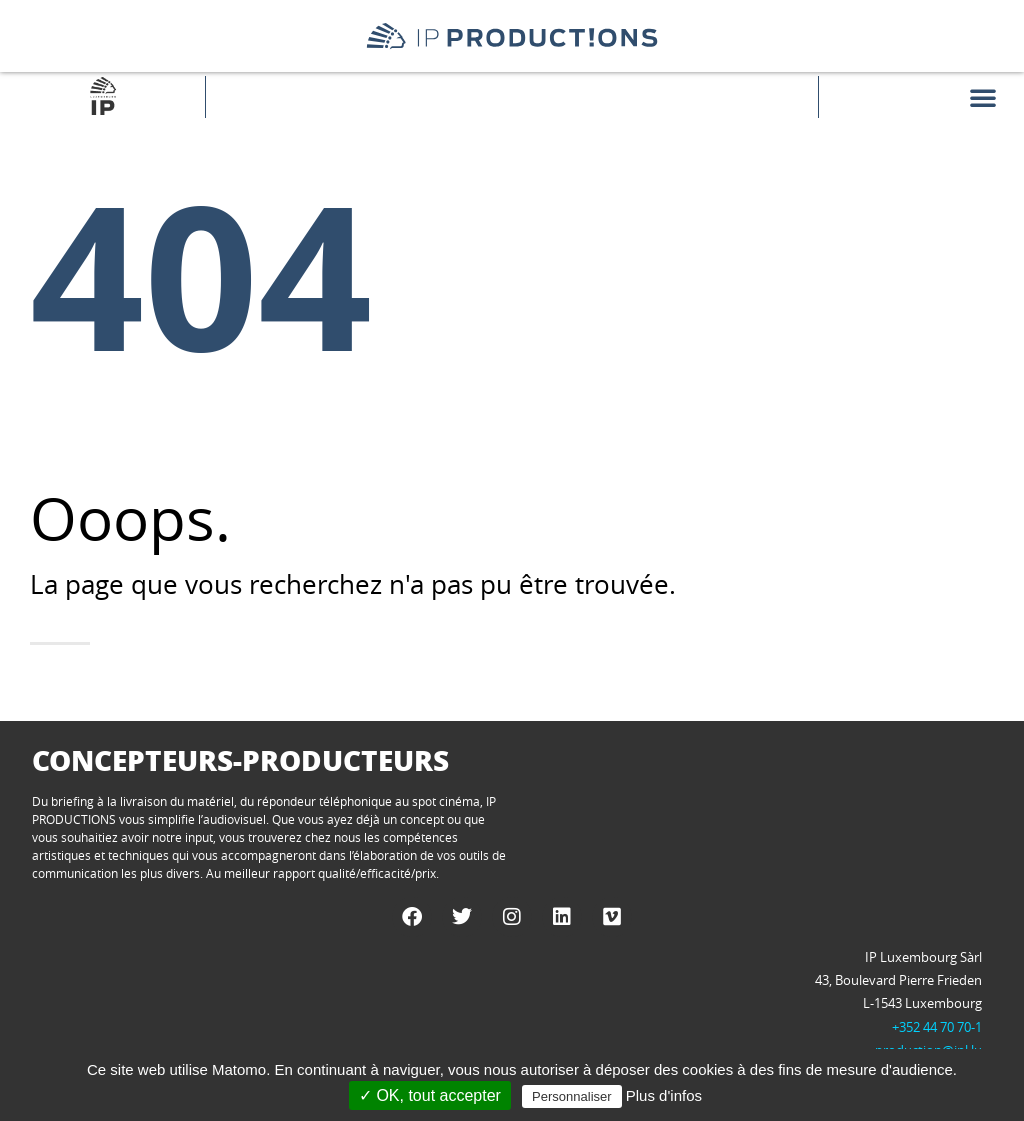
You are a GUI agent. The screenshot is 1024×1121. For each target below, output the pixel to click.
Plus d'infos (664, 1095)
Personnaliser (572, 1096)
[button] (983, 97)
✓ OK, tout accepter (430, 1095)
